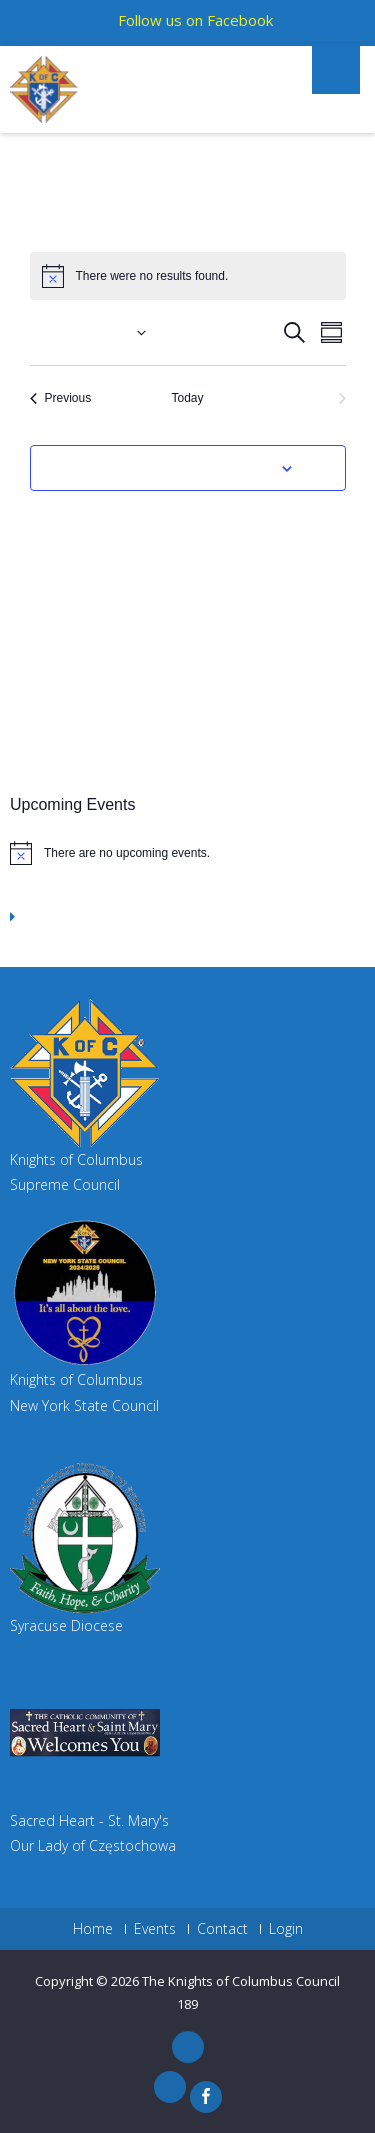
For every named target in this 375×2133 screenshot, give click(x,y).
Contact (222, 1929)
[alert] (187, 853)
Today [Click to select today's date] (187, 398)
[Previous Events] (61, 398)
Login (286, 1929)
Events (155, 1929)
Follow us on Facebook (195, 20)
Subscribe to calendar (177, 469)
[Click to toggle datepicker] (88, 332)
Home (93, 1929)
